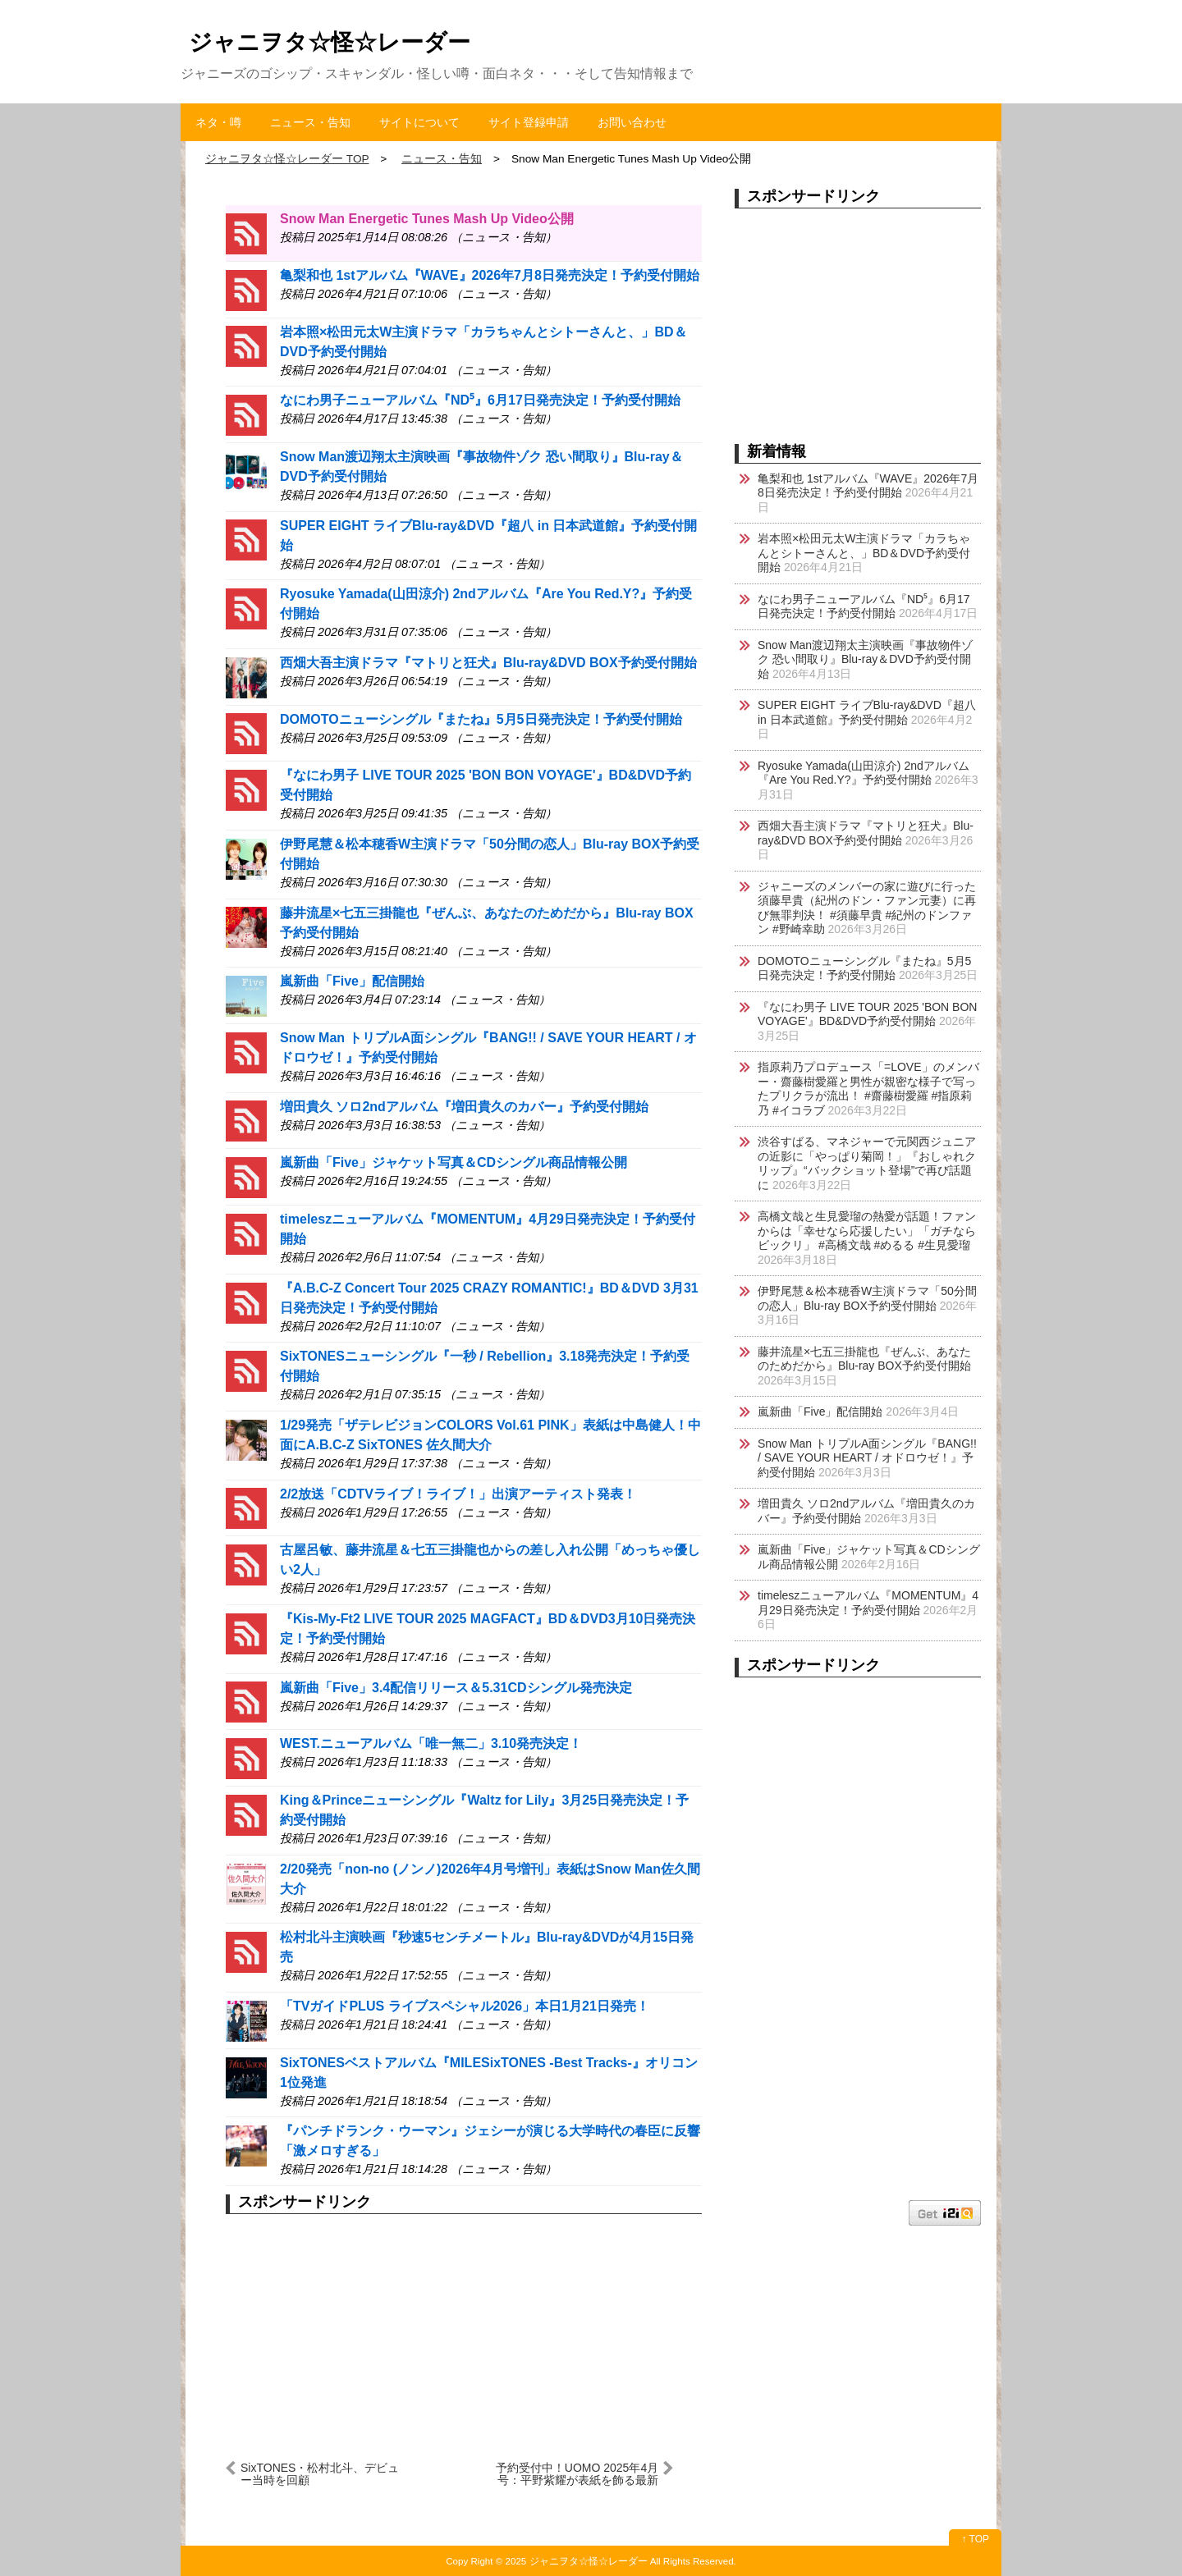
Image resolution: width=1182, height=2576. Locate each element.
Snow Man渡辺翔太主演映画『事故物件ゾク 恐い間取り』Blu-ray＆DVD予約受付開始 (865, 659)
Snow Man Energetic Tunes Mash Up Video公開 (427, 219)
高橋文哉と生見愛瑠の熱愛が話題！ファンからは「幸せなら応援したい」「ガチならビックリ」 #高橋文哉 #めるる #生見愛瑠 (867, 1230)
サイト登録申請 (528, 122)
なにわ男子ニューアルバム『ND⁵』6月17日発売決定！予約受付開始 (480, 400)
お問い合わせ (632, 122)
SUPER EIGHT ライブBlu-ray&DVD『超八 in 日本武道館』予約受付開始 (867, 712)
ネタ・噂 (218, 122)
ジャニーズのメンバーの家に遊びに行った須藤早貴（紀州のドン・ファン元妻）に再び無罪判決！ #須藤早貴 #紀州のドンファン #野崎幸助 (867, 908)
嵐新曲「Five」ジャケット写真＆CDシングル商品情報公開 (453, 1162)
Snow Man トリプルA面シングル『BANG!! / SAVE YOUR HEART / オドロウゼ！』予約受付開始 (867, 1458)
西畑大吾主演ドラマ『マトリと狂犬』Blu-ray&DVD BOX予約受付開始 (488, 663)
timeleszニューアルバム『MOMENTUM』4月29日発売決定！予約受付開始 (868, 1603)
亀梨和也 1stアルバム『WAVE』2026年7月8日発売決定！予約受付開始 (489, 275)
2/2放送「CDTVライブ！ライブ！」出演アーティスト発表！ (458, 1494)
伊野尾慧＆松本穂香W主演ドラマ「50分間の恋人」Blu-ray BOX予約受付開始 (867, 1298)
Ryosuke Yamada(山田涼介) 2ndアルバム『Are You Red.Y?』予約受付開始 (863, 773)
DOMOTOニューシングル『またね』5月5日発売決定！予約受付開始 (481, 719)
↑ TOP (975, 2539)
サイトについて (419, 122)
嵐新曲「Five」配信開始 (352, 981)
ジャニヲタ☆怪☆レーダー (329, 42)
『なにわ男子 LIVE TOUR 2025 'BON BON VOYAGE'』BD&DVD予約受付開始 (867, 1014)
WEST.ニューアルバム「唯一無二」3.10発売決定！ (431, 1743)
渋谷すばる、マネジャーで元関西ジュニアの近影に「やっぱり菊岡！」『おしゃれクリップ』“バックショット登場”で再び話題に (867, 1163)
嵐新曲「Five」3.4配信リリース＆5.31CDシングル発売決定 (456, 1688)
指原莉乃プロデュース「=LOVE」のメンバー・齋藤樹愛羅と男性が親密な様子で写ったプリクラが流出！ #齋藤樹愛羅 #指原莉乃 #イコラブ (868, 1088)
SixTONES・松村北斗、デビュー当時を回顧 (320, 2474)
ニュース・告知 (310, 122)
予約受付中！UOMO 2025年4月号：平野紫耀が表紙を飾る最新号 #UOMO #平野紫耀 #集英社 (577, 2474)
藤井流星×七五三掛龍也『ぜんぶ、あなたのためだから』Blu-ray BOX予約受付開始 (864, 1359)
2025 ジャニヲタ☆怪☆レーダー (577, 2560)
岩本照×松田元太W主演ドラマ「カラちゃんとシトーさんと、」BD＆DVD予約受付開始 (864, 553)
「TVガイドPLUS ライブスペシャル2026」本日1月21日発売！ (464, 2006)
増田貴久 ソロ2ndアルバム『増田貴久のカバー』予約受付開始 (464, 1107)
